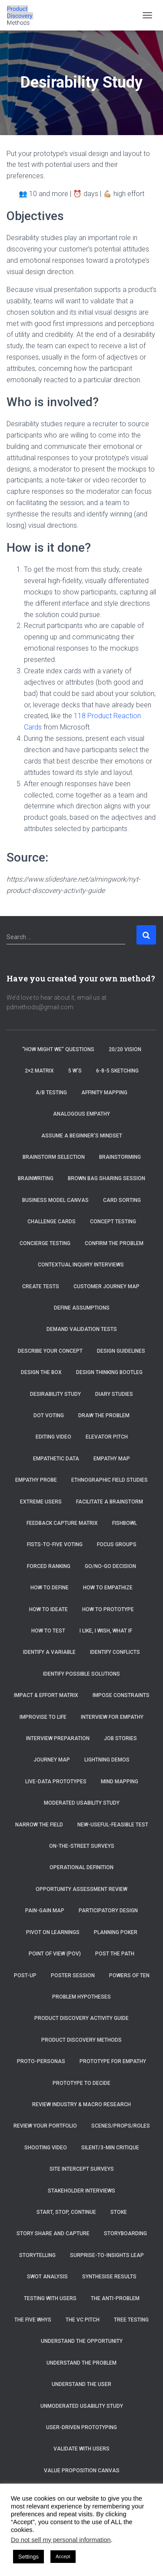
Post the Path (114, 1954)
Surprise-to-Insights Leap (107, 2255)
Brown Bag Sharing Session (106, 1178)
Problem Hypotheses (81, 1997)
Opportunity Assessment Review (81, 1889)
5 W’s (75, 1071)
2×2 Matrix (39, 1071)
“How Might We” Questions (58, 1049)
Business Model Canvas (55, 1200)
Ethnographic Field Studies (109, 1480)
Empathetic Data (56, 1459)
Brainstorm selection (54, 1157)
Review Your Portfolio (45, 2126)
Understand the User (81, 2384)
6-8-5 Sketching (117, 1071)
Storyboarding (125, 2233)
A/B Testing (51, 1092)
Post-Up (25, 1975)
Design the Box (41, 1372)
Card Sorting (122, 1200)
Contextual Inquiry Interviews (81, 1265)
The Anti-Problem (115, 2298)
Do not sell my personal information (61, 2539)
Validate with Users (81, 2449)
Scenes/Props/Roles (120, 2126)
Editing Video (53, 1437)
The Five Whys (32, 2320)
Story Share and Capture (53, 2233)
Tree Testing (131, 2320)
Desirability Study (55, 1394)
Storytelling (37, 2255)
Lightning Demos (107, 1760)
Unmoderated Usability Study (81, 2406)
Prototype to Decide (81, 2083)
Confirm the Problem (114, 1243)
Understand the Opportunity (82, 2341)
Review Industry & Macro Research (81, 2104)
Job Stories (120, 1738)
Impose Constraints (121, 1695)
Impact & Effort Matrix (46, 1695)
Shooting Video (45, 2148)
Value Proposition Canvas (82, 2470)
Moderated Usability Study (82, 1803)
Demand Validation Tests (82, 1329)
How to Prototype (108, 1609)
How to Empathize (108, 1588)
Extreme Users (41, 1502)
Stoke (118, 2212)
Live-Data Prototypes (55, 1781)
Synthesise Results (109, 2277)
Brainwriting (35, 1178)
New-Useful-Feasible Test (112, 1825)
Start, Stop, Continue (66, 2212)
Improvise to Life (43, 1717)
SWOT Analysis (47, 2277)
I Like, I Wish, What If (106, 1631)
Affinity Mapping (104, 1092)
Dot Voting (48, 1415)
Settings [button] (28, 2556)
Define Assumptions (82, 1308)
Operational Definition (81, 1867)
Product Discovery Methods (81, 2040)
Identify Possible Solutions (81, 1674)
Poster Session (73, 1975)
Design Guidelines (121, 1351)
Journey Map (51, 1760)
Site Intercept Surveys (82, 2169)
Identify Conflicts (115, 1652)
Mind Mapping (119, 1781)
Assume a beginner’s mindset (81, 1136)
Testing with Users (50, 2298)
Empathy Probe (36, 1480)
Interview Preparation (58, 1738)
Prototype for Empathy (113, 2061)
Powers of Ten (129, 1975)
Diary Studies (114, 1394)
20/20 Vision (125, 1049)
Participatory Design (108, 1910)
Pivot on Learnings (53, 1932)
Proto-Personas (41, 2061)
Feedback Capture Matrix (62, 1523)
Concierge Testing (45, 1243)
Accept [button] (63, 2556)
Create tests (40, 1286)
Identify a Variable (49, 1652)
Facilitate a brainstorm (109, 1502)
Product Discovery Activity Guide (81, 2018)
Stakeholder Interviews (81, 2191)
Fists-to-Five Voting (55, 1544)
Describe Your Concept (50, 1351)
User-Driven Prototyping (81, 2427)
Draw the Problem (104, 1415)
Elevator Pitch (107, 1437)
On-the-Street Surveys (81, 1846)
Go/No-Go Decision (110, 1566)
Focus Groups (116, 1544)
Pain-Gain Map (44, 1910)
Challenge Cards (51, 1221)
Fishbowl (124, 1523)
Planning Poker (115, 1932)
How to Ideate (48, 1609)
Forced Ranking (48, 1566)
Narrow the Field (39, 1825)
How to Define (49, 1588)
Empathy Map (111, 1459)
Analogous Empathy (81, 1114)
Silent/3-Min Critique (110, 2148)
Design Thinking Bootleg (109, 1372)
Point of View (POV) (55, 1954)
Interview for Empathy (112, 1717)
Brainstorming (120, 1157)
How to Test (48, 1631)
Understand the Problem (81, 2363)
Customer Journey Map (107, 1286)
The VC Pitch (83, 2320)
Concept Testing (113, 1221)
